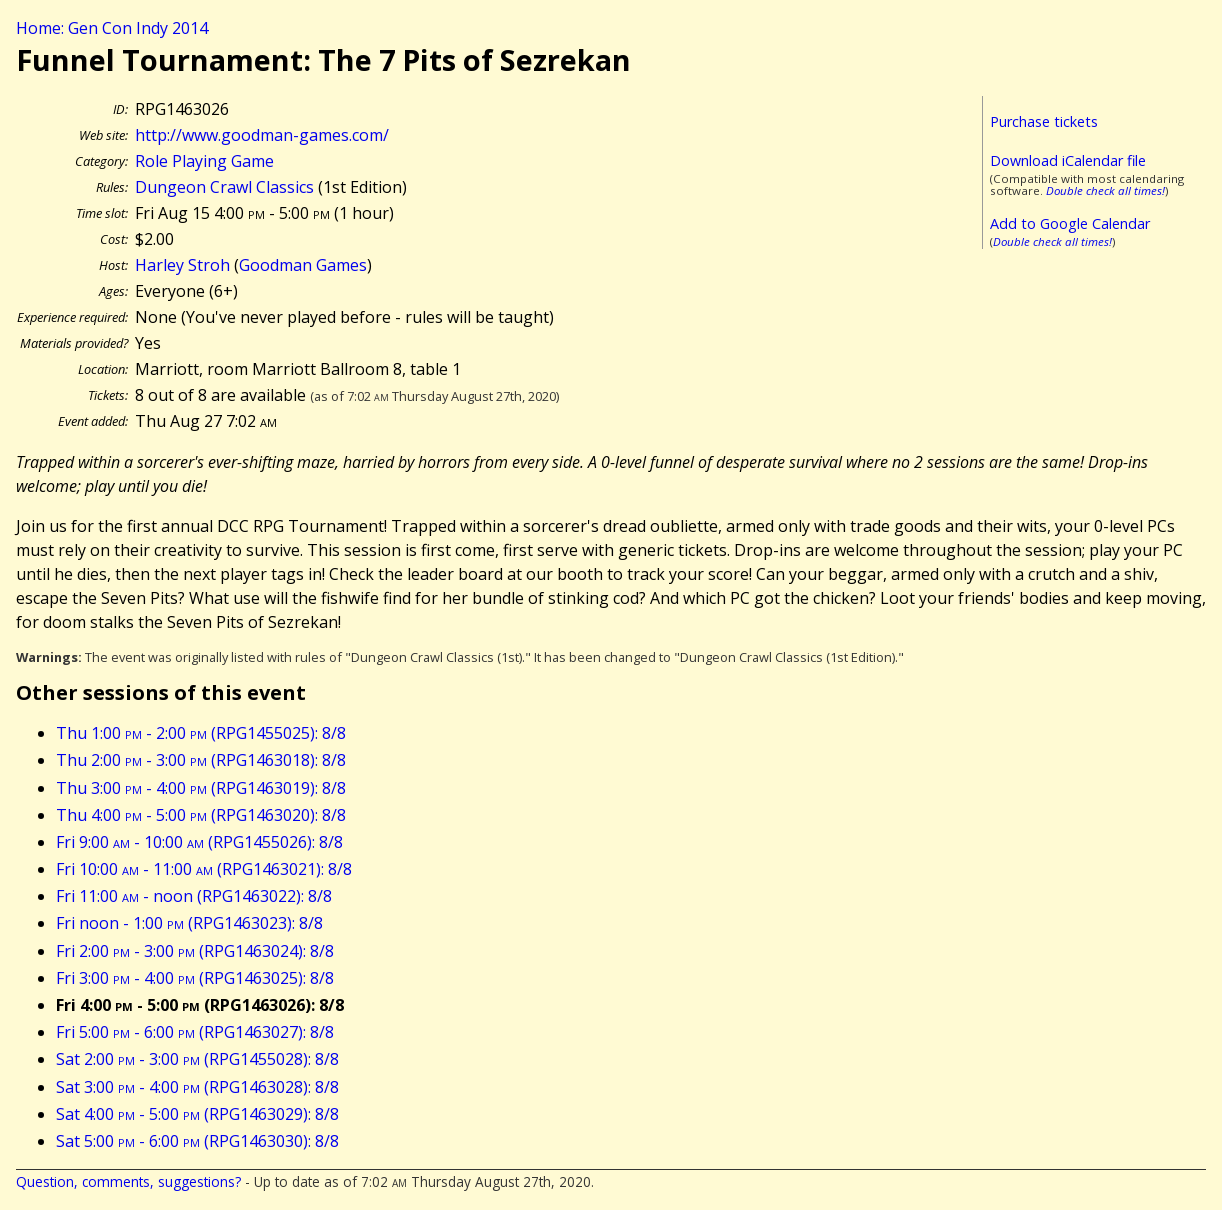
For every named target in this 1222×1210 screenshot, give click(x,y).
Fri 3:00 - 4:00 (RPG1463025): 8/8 (195, 978)
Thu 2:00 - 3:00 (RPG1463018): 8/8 (201, 760)
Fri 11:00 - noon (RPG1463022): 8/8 (194, 896)
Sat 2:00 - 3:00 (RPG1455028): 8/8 (197, 1059)
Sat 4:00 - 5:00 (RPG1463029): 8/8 (197, 1114)
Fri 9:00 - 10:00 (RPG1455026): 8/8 (199, 842)
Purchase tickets (1044, 121)
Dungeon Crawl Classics (224, 187)
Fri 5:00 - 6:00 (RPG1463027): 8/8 (195, 1032)
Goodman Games (303, 265)
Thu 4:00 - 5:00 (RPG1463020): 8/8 (201, 815)
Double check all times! (1105, 190)
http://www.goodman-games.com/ (262, 135)
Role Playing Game (204, 161)
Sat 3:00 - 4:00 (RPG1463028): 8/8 (197, 1087)
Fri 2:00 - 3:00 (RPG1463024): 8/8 (195, 951)
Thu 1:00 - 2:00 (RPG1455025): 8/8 (201, 733)
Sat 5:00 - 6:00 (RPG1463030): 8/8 (197, 1141)
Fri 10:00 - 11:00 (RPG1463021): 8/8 (204, 869)
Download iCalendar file (1068, 160)
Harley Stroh (182, 265)
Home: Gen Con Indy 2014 (112, 28)
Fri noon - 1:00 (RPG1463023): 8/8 (189, 923)
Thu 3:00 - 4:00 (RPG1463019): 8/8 (201, 788)
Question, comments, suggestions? (128, 1181)
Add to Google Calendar (1070, 223)
